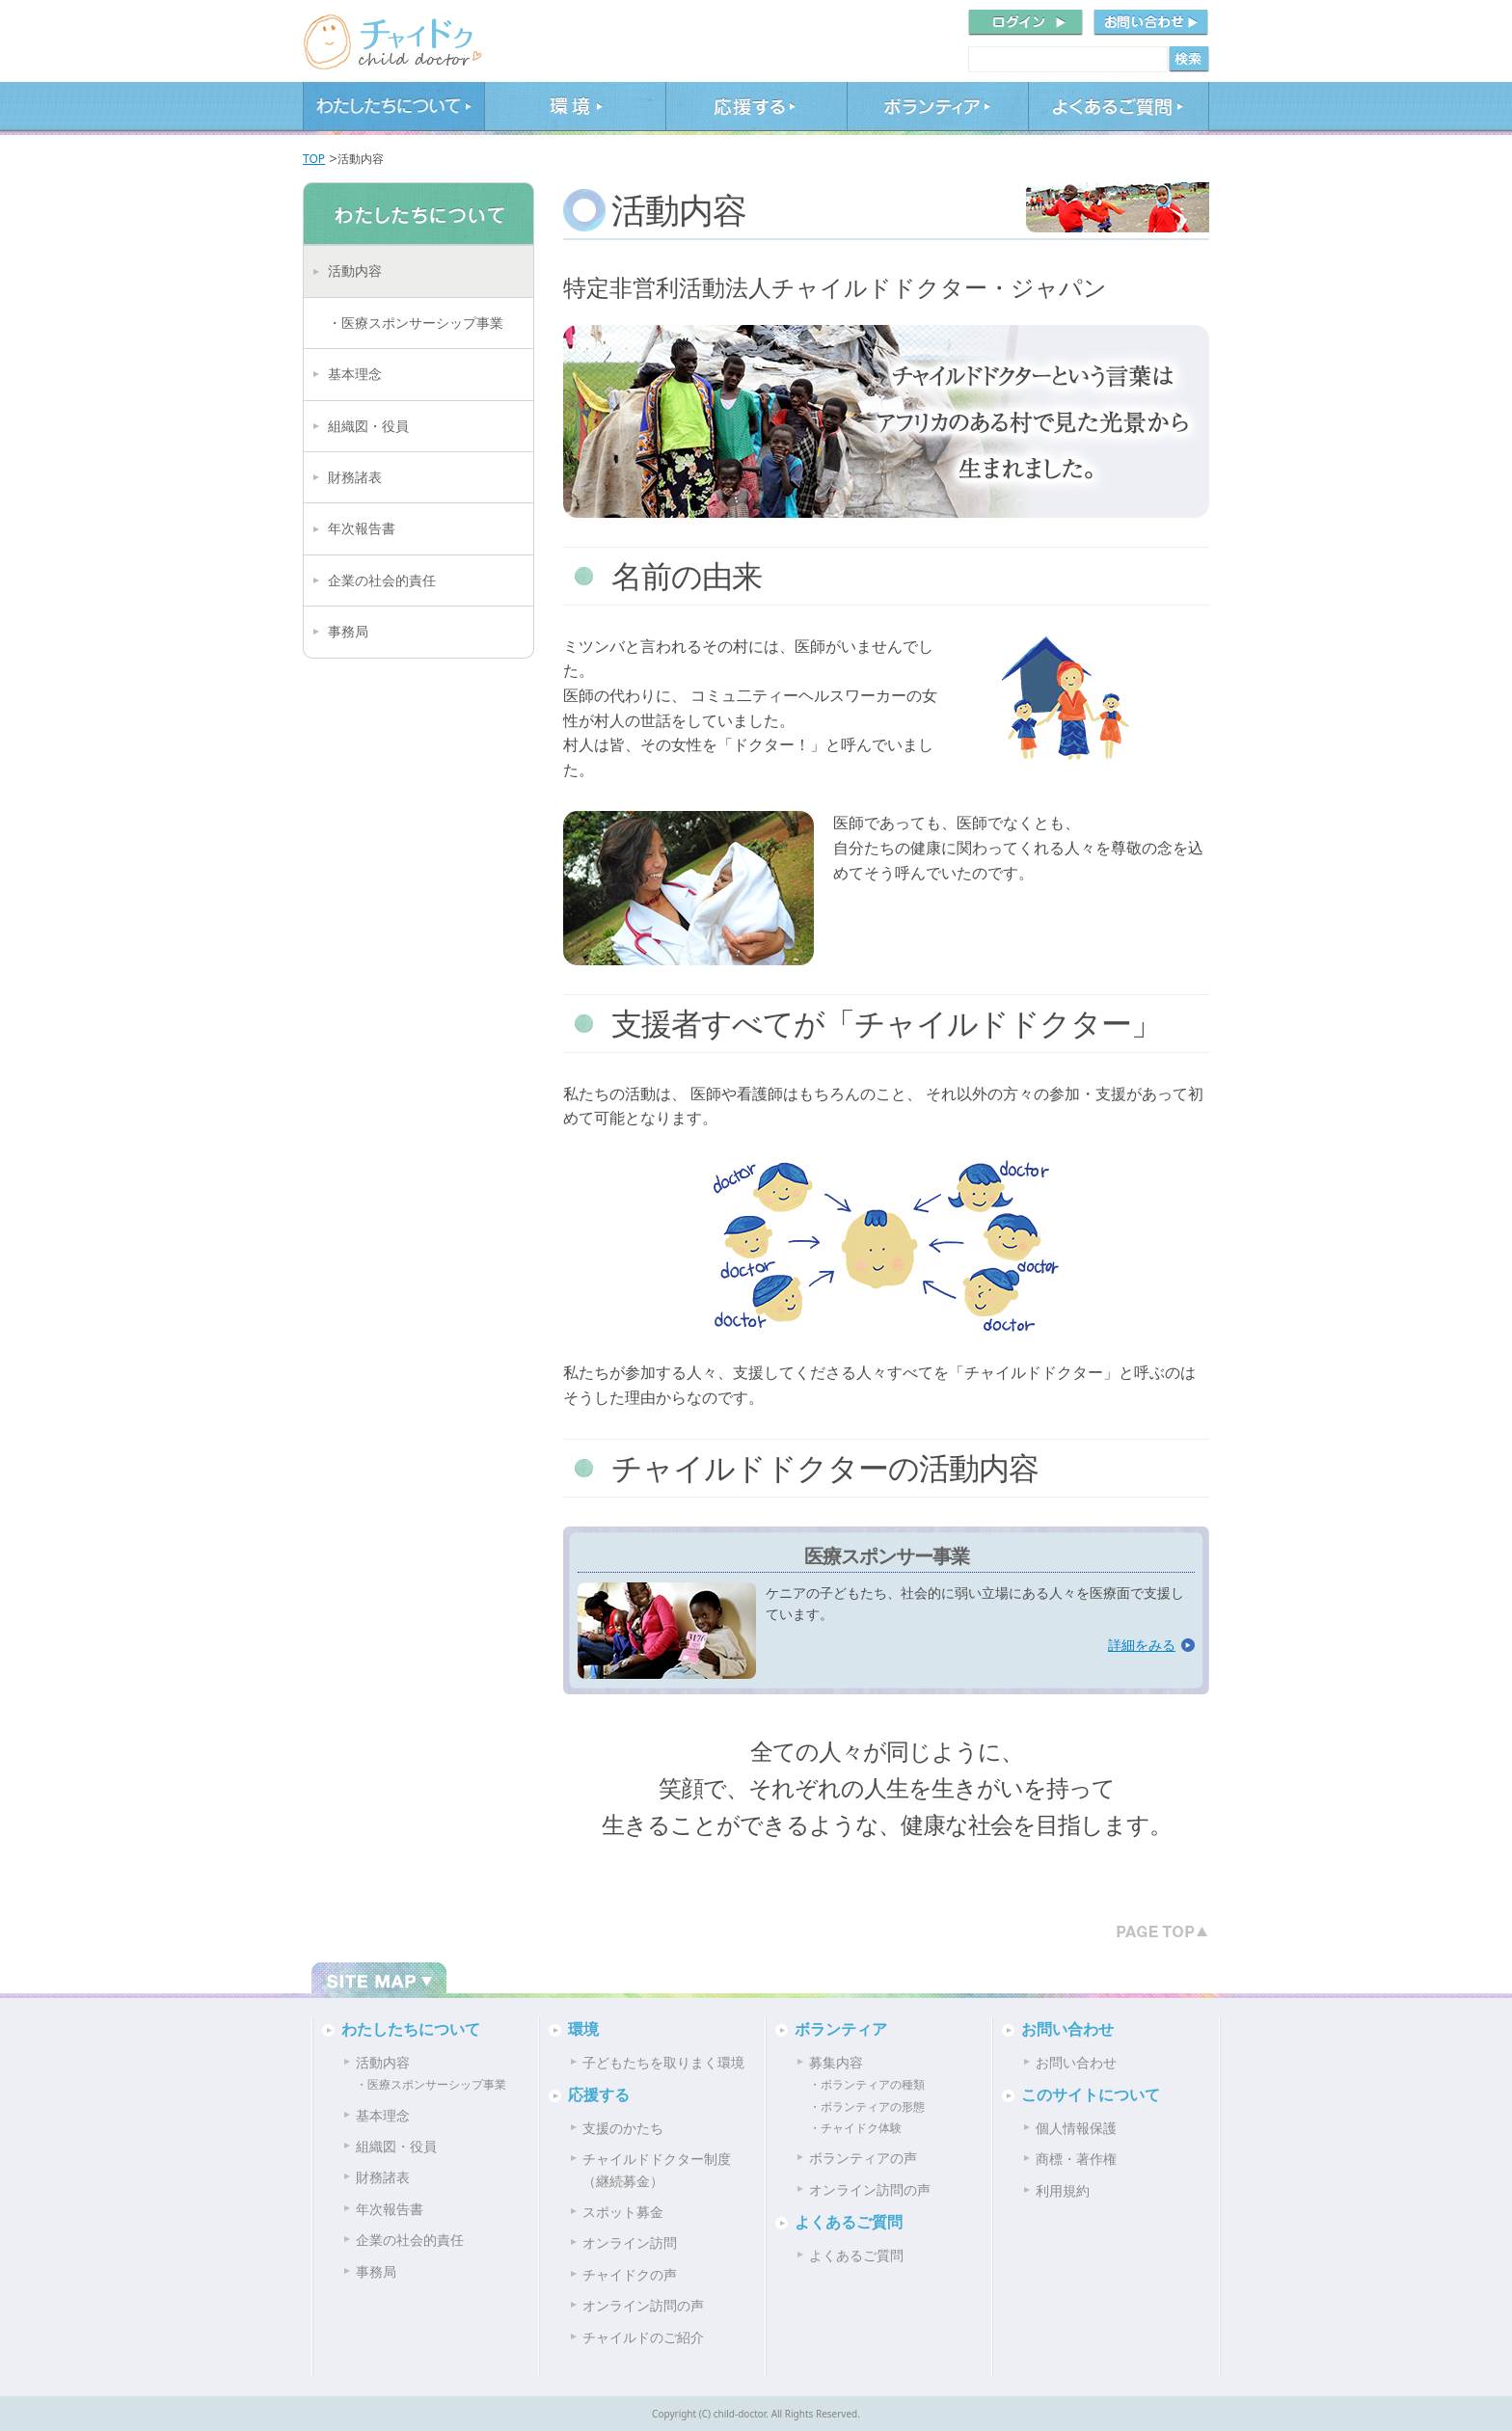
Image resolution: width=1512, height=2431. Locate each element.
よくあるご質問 (1118, 108)
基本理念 (355, 374)
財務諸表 (355, 477)
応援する (756, 108)
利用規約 (1063, 2190)
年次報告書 (361, 528)
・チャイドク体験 (855, 2128)
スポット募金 (622, 2211)
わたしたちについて (393, 108)
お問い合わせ (1067, 2028)
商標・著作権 (1076, 2158)
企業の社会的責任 (382, 580)
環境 (574, 108)
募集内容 (836, 2062)
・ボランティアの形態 (867, 2106)
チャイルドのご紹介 (643, 2337)
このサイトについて (1090, 2094)
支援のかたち (622, 2128)
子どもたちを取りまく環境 (663, 2062)
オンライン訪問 (629, 2242)
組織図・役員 (368, 426)
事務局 (348, 631)
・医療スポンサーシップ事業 (415, 322)
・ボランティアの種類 (867, 2084)
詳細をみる (1141, 1644)
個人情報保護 (1076, 2128)
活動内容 (355, 270)
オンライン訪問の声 (643, 2305)
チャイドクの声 (629, 2274)
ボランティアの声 (863, 2157)
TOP (314, 158)
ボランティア (937, 108)
